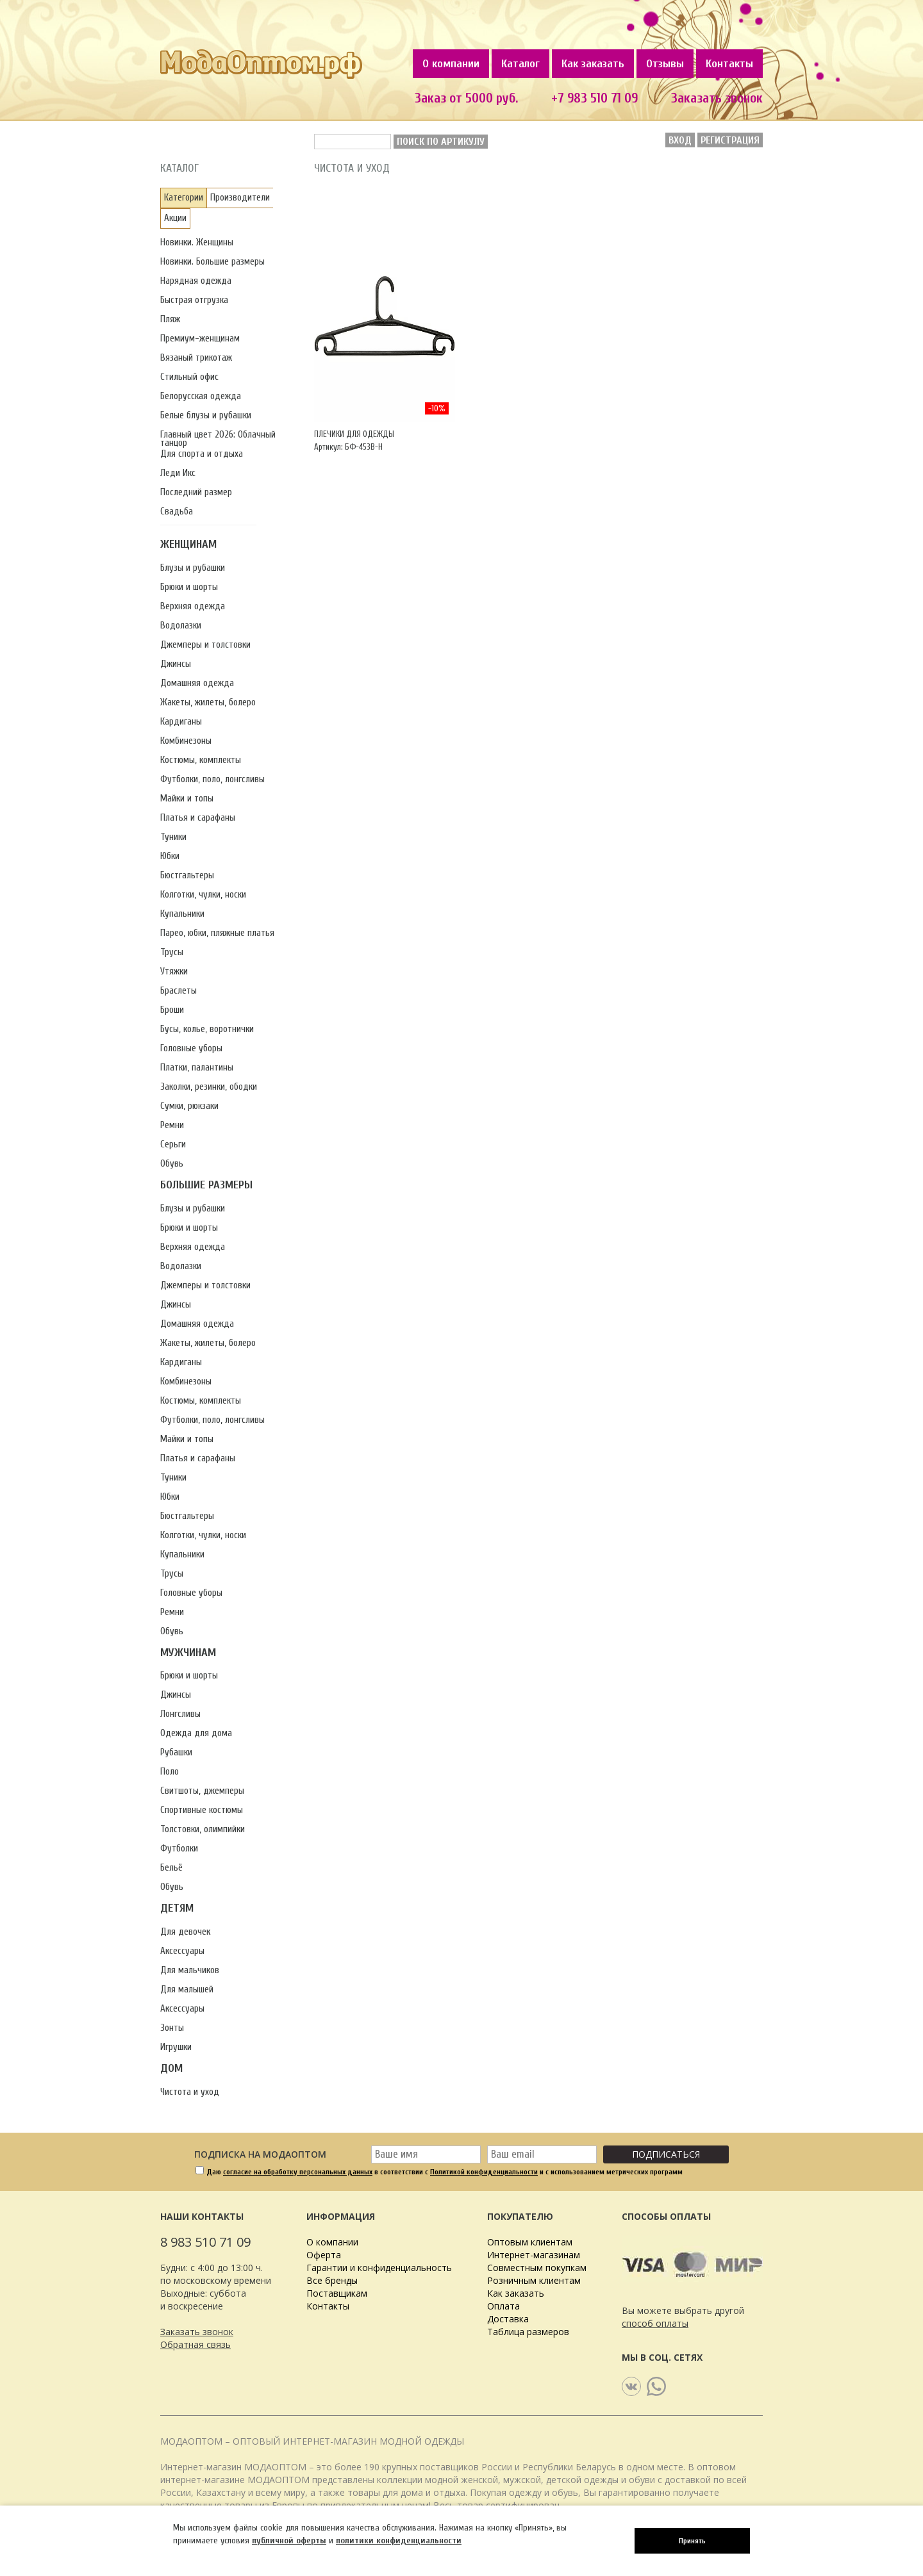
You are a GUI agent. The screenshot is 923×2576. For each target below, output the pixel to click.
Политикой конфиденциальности (484, 2171)
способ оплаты (655, 2323)
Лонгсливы (180, 1714)
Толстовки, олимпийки (202, 1829)
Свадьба (176, 511)
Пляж (170, 319)
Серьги (173, 1144)
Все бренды (332, 2280)
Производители (240, 197)
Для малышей (186, 1989)
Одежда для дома (196, 1733)
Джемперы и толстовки (205, 644)
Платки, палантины (196, 1067)
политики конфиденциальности (399, 2540)
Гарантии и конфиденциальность (379, 2267)
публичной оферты (289, 2540)
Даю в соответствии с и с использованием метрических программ (444, 2171)
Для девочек (185, 1931)
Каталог (520, 63)
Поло (169, 1771)
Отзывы (665, 63)
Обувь (171, 1163)
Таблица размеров (528, 2332)
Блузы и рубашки (192, 567)
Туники (173, 837)
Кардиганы (181, 721)
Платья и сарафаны (197, 817)
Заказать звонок (717, 98)
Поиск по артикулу (441, 141)
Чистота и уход (189, 2092)
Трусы (171, 952)
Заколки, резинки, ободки (208, 1086)
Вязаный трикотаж (196, 357)
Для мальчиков (189, 1970)
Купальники (182, 913)
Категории (183, 197)
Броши (172, 1010)
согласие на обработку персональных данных (297, 2171)
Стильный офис (189, 377)
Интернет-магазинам (533, 2255)
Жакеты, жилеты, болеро (208, 702)
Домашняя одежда (197, 683)
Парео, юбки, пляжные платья (217, 933)
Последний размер (196, 492)
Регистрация (730, 140)
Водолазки (180, 625)
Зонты (172, 2027)
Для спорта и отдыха (201, 453)
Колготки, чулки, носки (203, 894)
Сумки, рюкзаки (189, 1106)
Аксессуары (182, 1951)
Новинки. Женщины (196, 242)
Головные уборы (191, 1048)
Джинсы (175, 664)
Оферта (323, 2255)
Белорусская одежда (200, 396)
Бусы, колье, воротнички (207, 1029)
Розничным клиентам (534, 2280)
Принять (692, 2540)
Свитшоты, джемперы (202, 1790)
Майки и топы (186, 798)
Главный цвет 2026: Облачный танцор (218, 438)
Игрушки (176, 2047)
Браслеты (178, 990)
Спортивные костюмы (201, 1810)
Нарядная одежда (195, 280)
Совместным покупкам (536, 2267)
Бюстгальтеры (187, 875)
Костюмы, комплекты (200, 760)
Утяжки (174, 971)
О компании (450, 63)
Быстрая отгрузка (194, 300)
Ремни (172, 1125)
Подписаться (666, 2154)
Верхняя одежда (192, 606)
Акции (175, 218)
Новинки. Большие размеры (212, 261)
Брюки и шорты (189, 587)
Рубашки (176, 1752)
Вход (680, 140)
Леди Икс (177, 473)
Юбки (169, 856)
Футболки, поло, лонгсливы (212, 779)
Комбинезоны (186, 740)
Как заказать (592, 63)
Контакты (729, 63)
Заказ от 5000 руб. (466, 98)
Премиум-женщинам (200, 338)
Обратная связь (195, 2344)
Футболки (179, 1848)
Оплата (503, 2306)
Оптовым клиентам (529, 2242)
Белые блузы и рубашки (205, 415)
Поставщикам (336, 2293)
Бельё (171, 1867)
